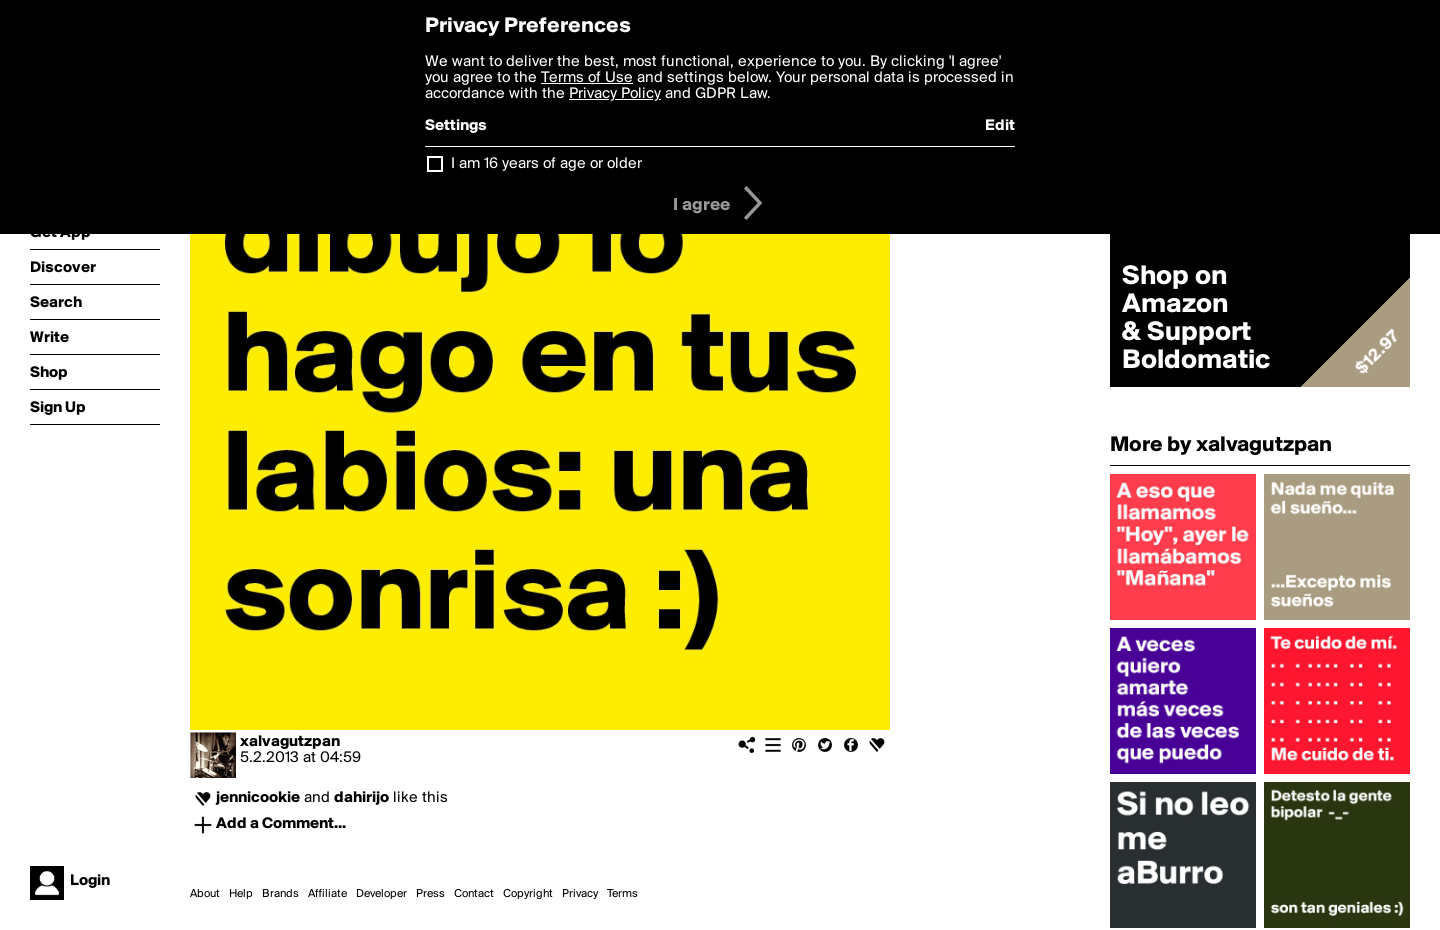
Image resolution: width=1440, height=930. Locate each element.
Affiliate (327, 894)
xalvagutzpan (290, 742)
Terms (622, 894)
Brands (280, 894)
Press (430, 894)
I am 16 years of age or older (546, 164)
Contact (474, 894)
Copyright (528, 894)
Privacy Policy (615, 94)
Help (241, 894)
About (205, 894)
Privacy (580, 894)
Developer (381, 894)
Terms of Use (587, 78)
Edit (1000, 126)
